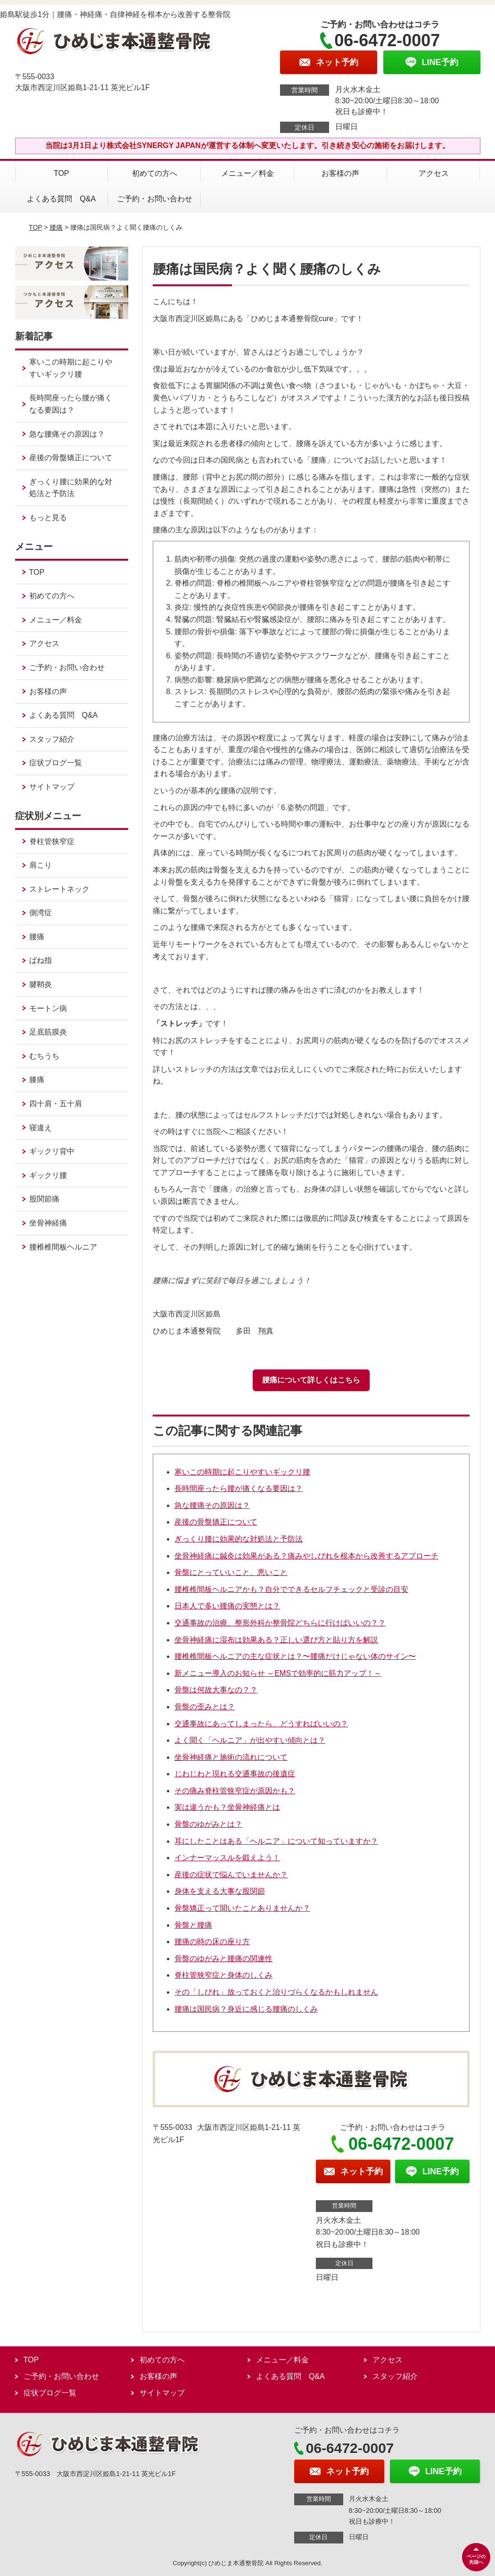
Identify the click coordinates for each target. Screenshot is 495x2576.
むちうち (44, 1056)
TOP (61, 173)
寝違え (40, 1128)
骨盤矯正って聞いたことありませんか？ (242, 1908)
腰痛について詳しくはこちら (311, 1380)
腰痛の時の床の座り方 (212, 1942)
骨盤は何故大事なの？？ (215, 1690)
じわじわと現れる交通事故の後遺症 (234, 1774)
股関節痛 (44, 1199)
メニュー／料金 (247, 173)
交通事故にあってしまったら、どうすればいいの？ (261, 1724)
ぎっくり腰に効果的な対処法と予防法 (238, 1539)
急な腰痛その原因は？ (212, 1505)
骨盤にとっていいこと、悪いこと (231, 1572)
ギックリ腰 (48, 1175)
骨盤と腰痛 (193, 1925)
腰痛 (56, 227)
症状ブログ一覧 (55, 763)
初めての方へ (154, 173)
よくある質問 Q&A (61, 199)
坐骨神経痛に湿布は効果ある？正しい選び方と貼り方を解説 (276, 1640)
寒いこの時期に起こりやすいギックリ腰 (242, 1472)
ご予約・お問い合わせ (154, 199)
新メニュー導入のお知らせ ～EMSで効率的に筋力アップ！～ (277, 1673)
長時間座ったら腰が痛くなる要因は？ (238, 1488)
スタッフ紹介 (51, 739)
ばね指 (40, 960)
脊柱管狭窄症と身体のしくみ (223, 1975)
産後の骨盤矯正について (215, 1522)
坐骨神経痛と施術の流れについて (231, 1757)
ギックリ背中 (51, 1151)
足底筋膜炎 (48, 1032)
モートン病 (48, 1008)
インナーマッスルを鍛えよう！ (227, 1858)
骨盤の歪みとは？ (204, 1707)
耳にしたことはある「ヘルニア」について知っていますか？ (276, 1841)
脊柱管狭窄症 (51, 841)
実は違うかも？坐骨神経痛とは (227, 1807)
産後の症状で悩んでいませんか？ (231, 1875)
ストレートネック (59, 889)
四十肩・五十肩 (55, 1104)
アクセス (434, 173)
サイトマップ (51, 787)
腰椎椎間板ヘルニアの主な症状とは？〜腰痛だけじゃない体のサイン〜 (295, 1656)
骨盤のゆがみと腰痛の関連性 (223, 1959)
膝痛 (36, 1080)
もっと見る (48, 518)
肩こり (40, 865)
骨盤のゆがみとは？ (208, 1824)
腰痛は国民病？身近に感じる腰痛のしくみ (246, 2009)
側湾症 (40, 913)
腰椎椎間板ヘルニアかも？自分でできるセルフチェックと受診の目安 (291, 1589)
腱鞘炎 (40, 984)
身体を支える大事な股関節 (219, 1891)
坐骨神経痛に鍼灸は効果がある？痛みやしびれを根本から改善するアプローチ (306, 1556)
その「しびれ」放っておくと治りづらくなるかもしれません (276, 1992)
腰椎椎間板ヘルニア (63, 1247)
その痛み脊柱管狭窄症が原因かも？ (234, 1791)
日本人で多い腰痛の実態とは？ (227, 1606)
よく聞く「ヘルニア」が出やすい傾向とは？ (249, 1740)
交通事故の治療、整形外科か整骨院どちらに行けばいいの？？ (280, 1623)
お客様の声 (340, 173)
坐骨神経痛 (48, 1223)
